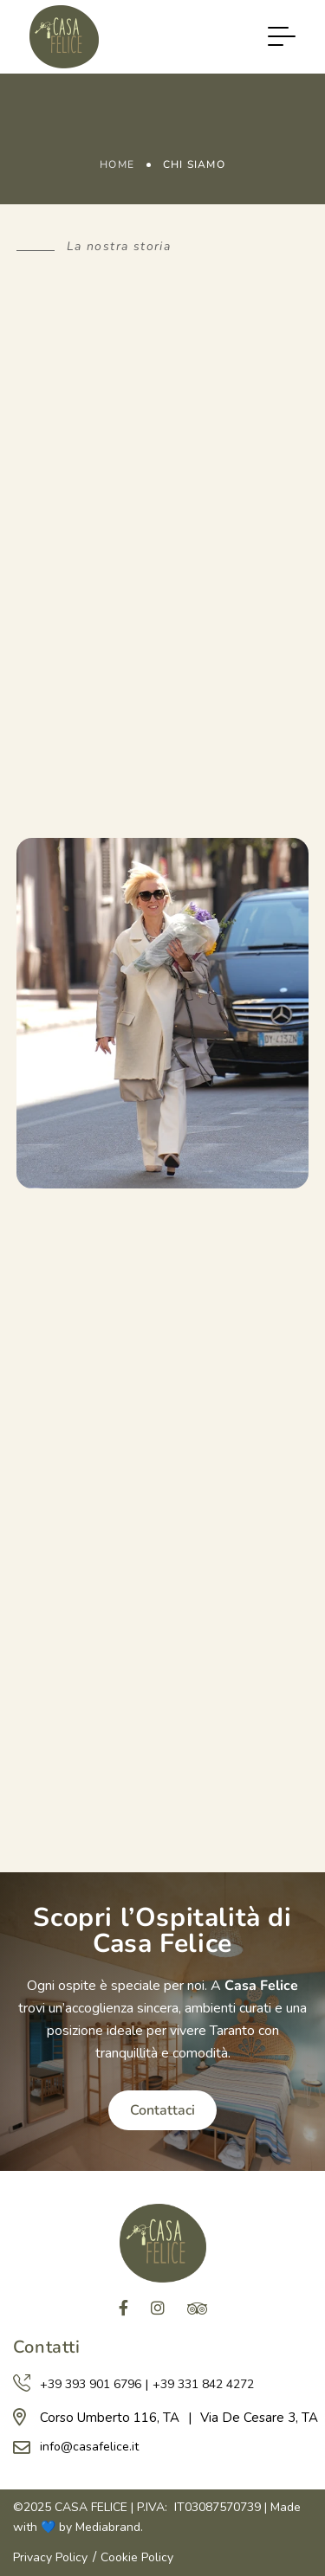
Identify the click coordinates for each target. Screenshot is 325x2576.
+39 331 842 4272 (203, 2384)
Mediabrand (107, 2527)
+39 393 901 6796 (90, 2384)
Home (117, 164)
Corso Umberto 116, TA (109, 2417)
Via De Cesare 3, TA (259, 2417)
